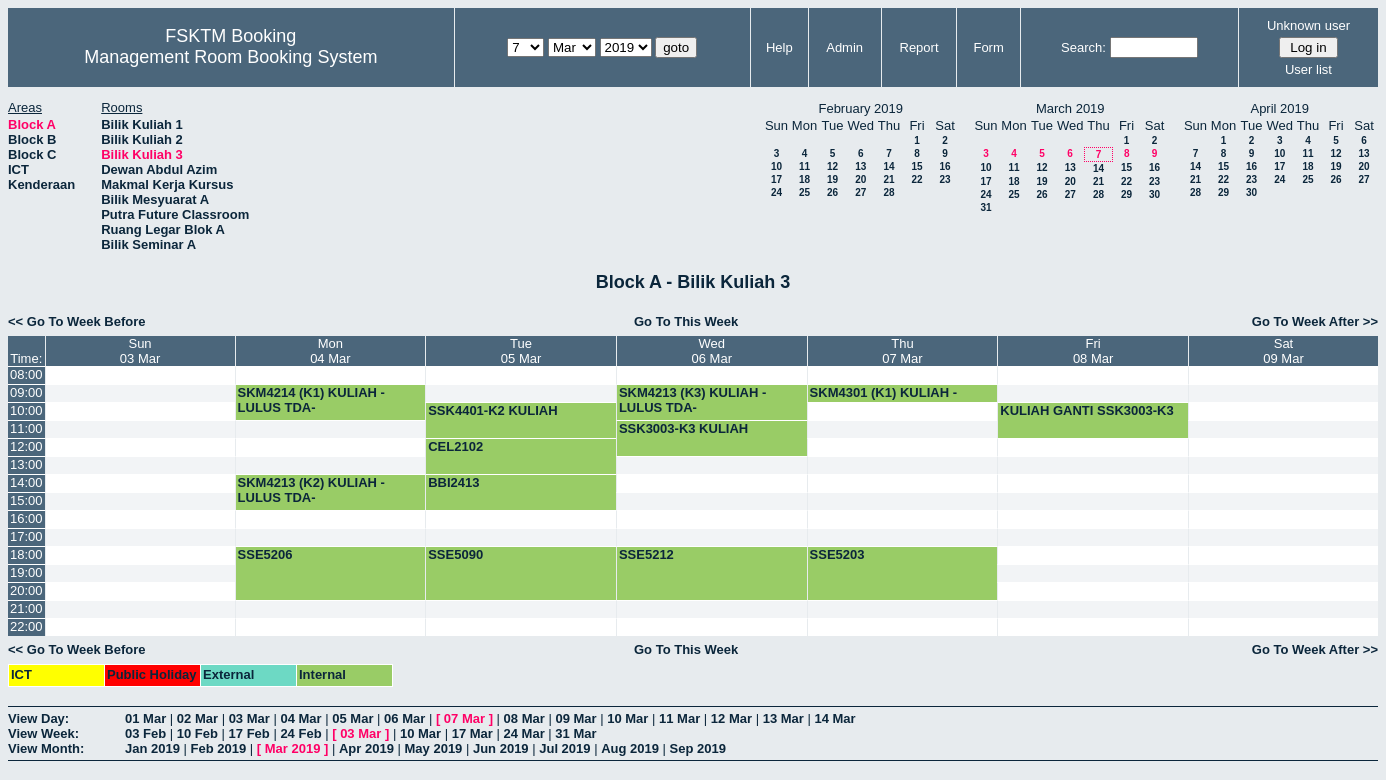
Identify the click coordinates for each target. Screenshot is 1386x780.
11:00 (26, 428)
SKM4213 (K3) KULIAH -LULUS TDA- (692, 400)
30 (1154, 194)
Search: (1083, 47)
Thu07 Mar (902, 351)
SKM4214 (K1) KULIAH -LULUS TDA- (311, 400)
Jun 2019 (501, 748)
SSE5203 (837, 554)
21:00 (26, 608)
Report (919, 47)
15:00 (26, 500)
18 (804, 179)
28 (888, 192)
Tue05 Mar (521, 351)
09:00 (26, 392)
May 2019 (434, 748)
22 (916, 179)
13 (860, 166)
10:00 (26, 410)
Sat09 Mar (1283, 351)
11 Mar (679, 718)
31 (985, 207)
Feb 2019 (219, 748)
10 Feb (197, 733)
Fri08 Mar (1093, 351)
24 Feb (300, 733)
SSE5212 (646, 554)
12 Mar (731, 718)
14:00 (26, 482)
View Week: (43, 733)
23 (944, 179)
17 (776, 179)
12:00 (26, 446)
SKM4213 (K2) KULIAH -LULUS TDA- (311, 490)
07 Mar (464, 718)
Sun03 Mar (140, 351)
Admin (844, 47)
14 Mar (834, 718)
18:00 (26, 554)
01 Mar (145, 718)
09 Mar (575, 718)
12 (832, 166)
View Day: (38, 718)
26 (832, 192)
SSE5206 (265, 554)
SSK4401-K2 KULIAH (492, 410)
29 (1126, 194)
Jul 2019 (564, 748)
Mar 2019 (293, 748)
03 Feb (145, 733)
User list (1308, 69)
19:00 (26, 572)
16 (944, 166)
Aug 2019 (630, 748)
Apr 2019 (366, 748)
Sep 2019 (698, 748)
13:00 (26, 464)
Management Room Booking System (230, 57)
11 (804, 166)
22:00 (26, 626)
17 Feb (249, 733)
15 (916, 166)
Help (779, 47)
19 (832, 179)
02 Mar (197, 718)
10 (776, 166)
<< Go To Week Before (77, 321)
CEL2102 (455, 446)
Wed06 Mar (712, 351)
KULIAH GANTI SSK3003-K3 (1086, 410)
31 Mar (575, 733)
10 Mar (627, 718)
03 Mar (249, 718)
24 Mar (524, 733)
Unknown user (1308, 25)
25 (804, 192)
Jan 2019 (152, 748)
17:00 (26, 536)
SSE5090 (455, 554)
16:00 (26, 518)
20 (860, 179)
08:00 (26, 374)
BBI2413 (453, 482)
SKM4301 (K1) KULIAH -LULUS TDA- (883, 400)
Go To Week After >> (1315, 321)
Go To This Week (686, 321)
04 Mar (300, 718)
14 (888, 166)
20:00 (26, 590)
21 (888, 179)
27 (860, 192)
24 (776, 192)
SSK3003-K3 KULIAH (683, 428)
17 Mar (472, 733)
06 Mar (404, 718)
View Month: (46, 748)
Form (988, 47)
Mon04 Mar (330, 351)
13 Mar (783, 718)
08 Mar (524, 718)
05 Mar (352, 718)
